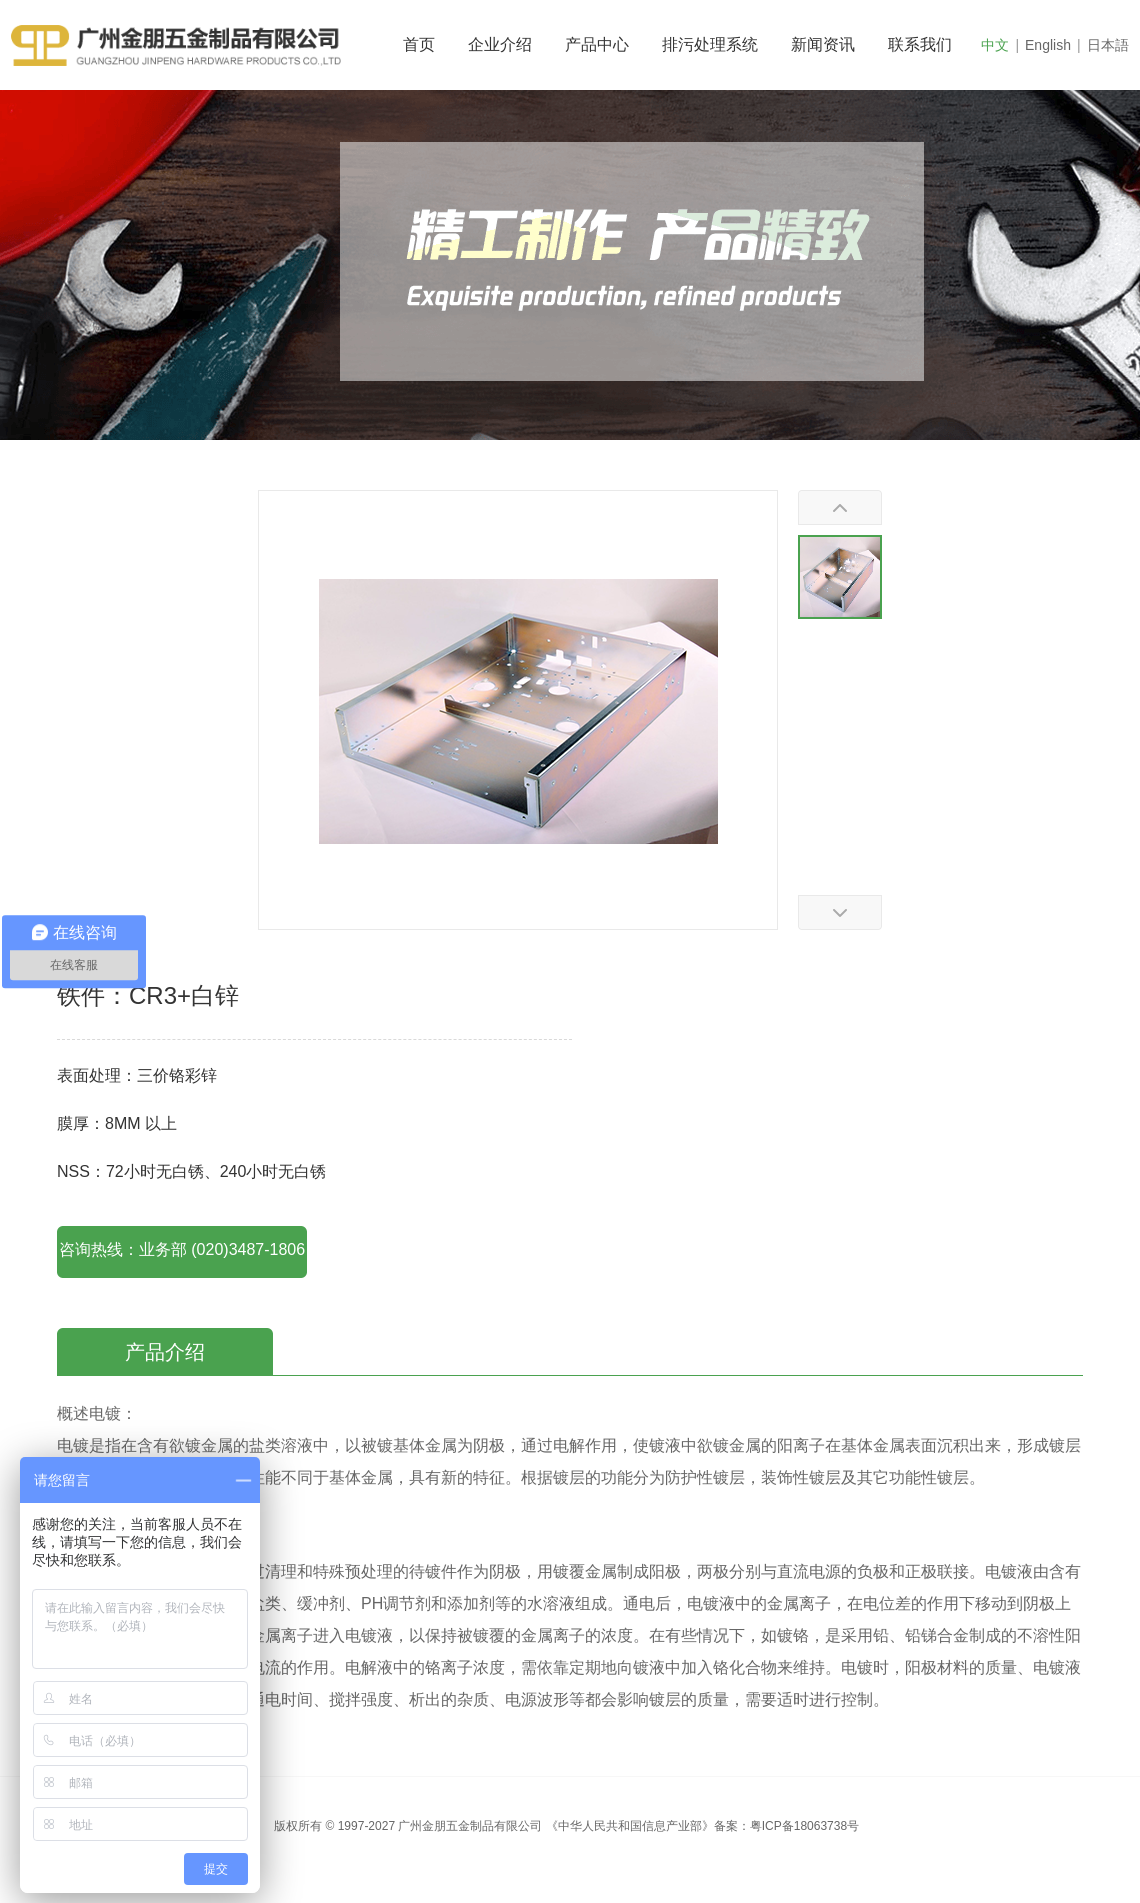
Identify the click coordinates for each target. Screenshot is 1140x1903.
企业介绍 (500, 44)
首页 (419, 44)
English (1048, 45)
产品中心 (597, 44)
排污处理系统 (710, 44)
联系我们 (920, 44)
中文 (995, 45)
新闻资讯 (823, 44)
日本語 (1108, 45)
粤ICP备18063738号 (804, 1826)
